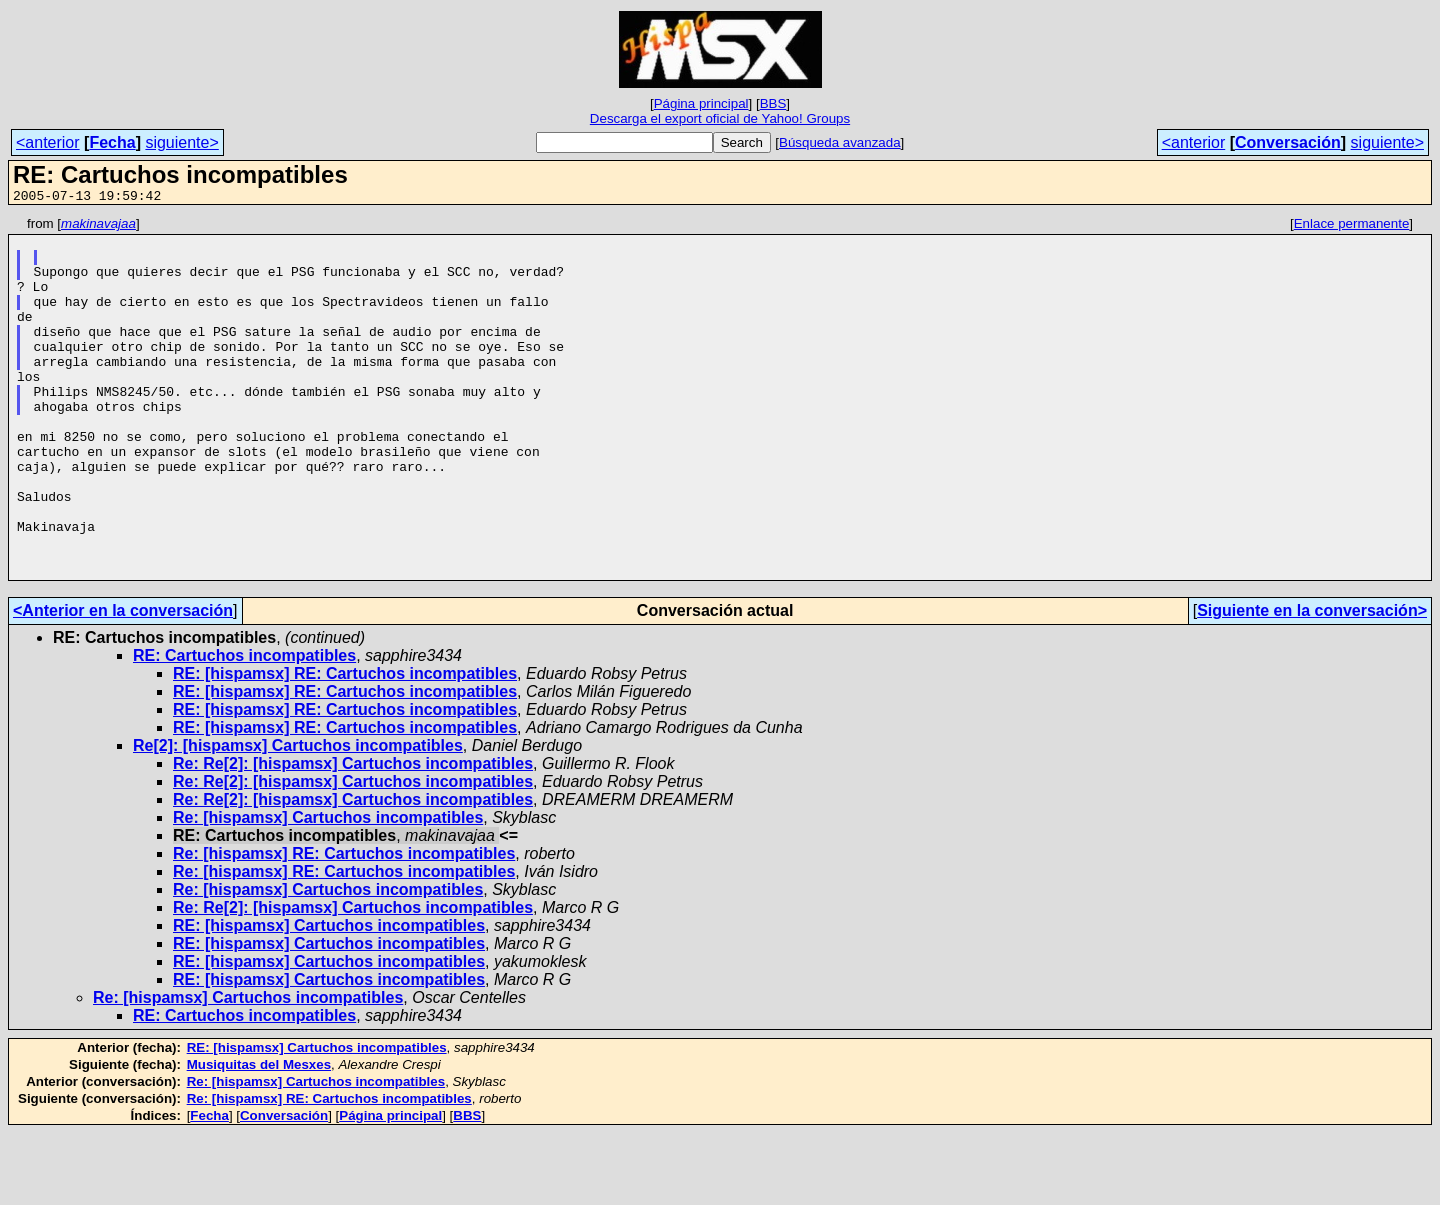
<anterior (48, 142)
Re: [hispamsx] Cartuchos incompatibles (328, 889)
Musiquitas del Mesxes (259, 1136)
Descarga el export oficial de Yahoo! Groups (720, 118)
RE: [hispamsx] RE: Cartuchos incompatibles (345, 745)
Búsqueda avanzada (840, 142)
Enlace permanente (1352, 226)
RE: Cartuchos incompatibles (244, 727)
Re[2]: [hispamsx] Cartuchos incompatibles (298, 817)
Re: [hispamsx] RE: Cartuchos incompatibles (344, 925)
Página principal (701, 103)
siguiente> (181, 142)
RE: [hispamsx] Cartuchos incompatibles (329, 997)
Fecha (112, 142)
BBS (773, 103)
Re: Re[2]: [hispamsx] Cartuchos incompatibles (353, 835)
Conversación (1288, 142)
